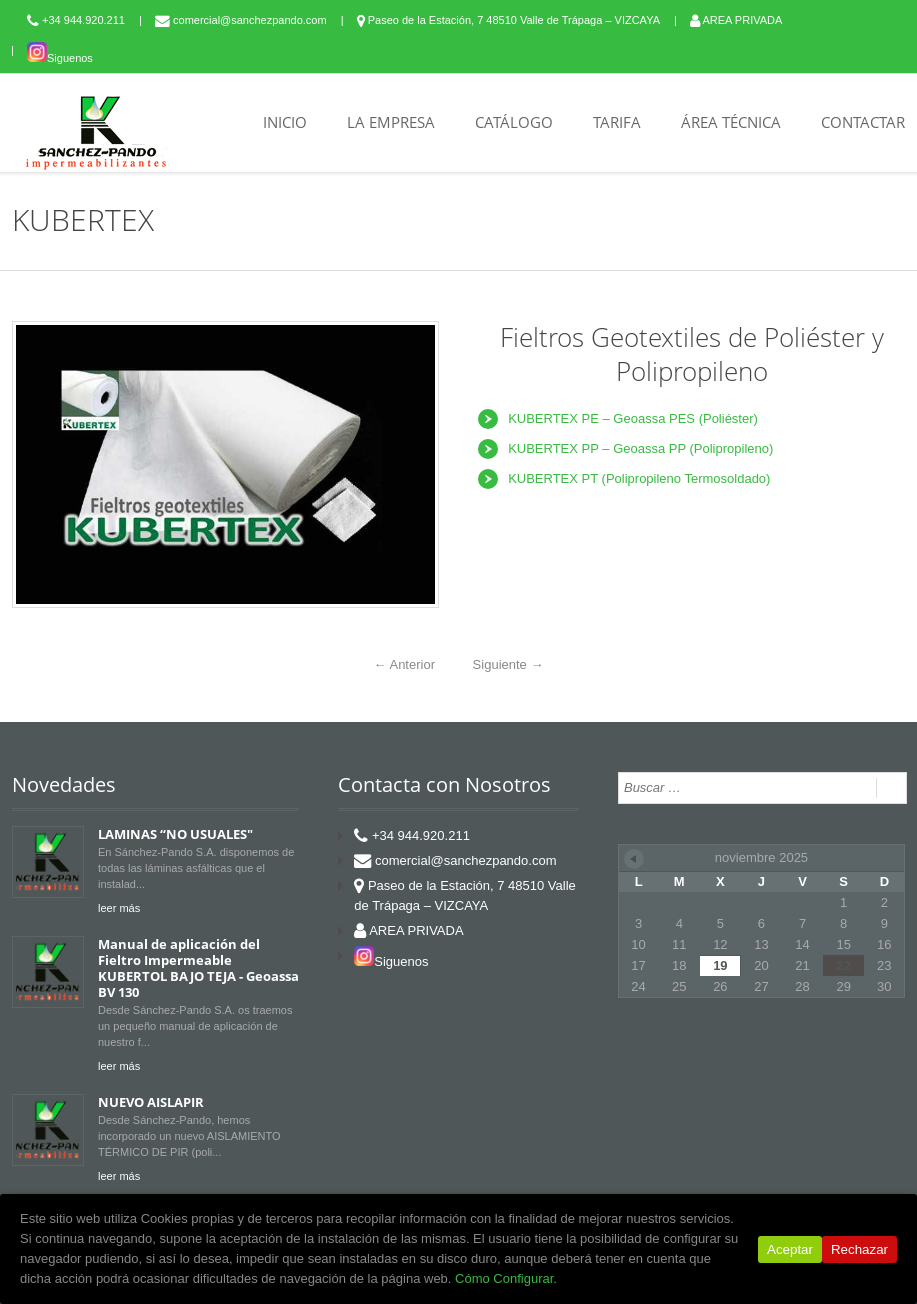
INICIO (285, 122)
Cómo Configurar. (506, 1278)
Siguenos (60, 58)
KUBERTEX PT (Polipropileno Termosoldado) (639, 478)
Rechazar (859, 1249)
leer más (119, 908)
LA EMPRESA (391, 122)
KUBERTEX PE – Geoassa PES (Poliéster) (633, 418)
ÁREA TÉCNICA (731, 122)
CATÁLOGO (514, 122)
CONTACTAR (863, 122)
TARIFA (617, 122)
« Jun (634, 859)
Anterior (404, 664)
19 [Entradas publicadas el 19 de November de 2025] (720, 965)
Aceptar (790, 1249)
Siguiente (508, 664)
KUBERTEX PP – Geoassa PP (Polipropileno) (640, 448)
